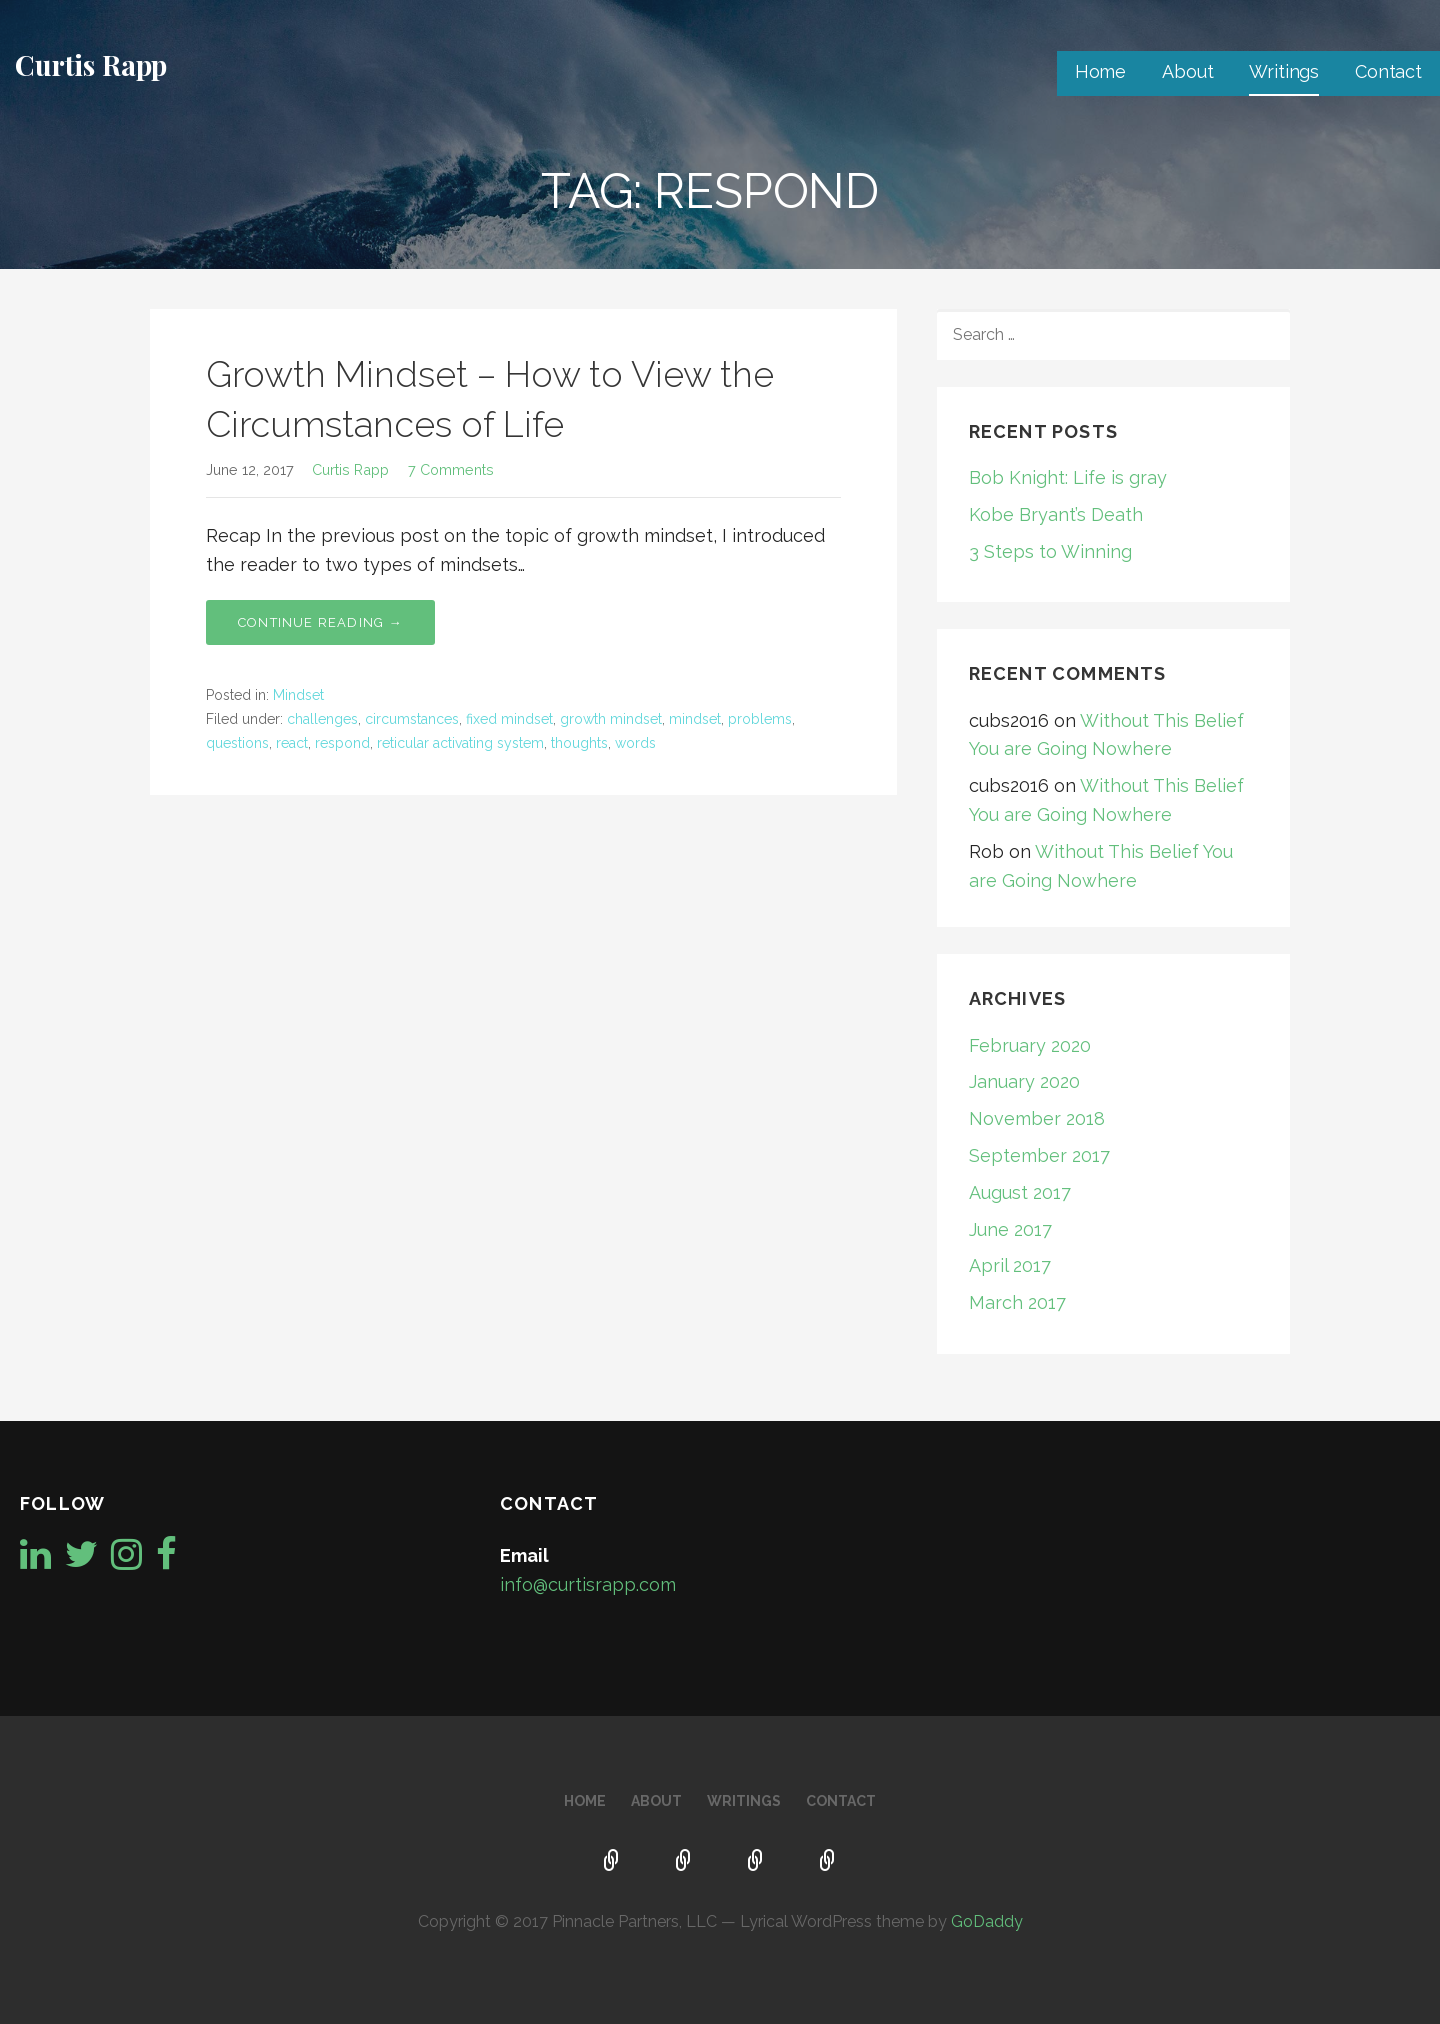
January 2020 (1024, 1081)
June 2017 (1010, 1229)
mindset (695, 719)
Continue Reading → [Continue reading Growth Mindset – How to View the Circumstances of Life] (320, 622)
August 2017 (1020, 1192)
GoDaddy (987, 1921)
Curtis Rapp (91, 64)
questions (237, 743)
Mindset (298, 695)
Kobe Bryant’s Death (1056, 514)
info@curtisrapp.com (588, 1584)
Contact (1388, 71)
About (1187, 71)
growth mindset (611, 719)
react (292, 743)
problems (760, 719)
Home (1100, 71)
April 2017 (1010, 1265)
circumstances (412, 719)
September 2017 (1039, 1155)
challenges (322, 719)
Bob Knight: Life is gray (1068, 477)
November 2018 (1037, 1118)
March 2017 (1017, 1302)
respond (342, 743)
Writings (1284, 71)
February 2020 (1030, 1045)
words (635, 743)
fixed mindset (509, 719)
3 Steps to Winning (1050, 551)
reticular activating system (460, 743)
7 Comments (451, 469)
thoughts (579, 743)
